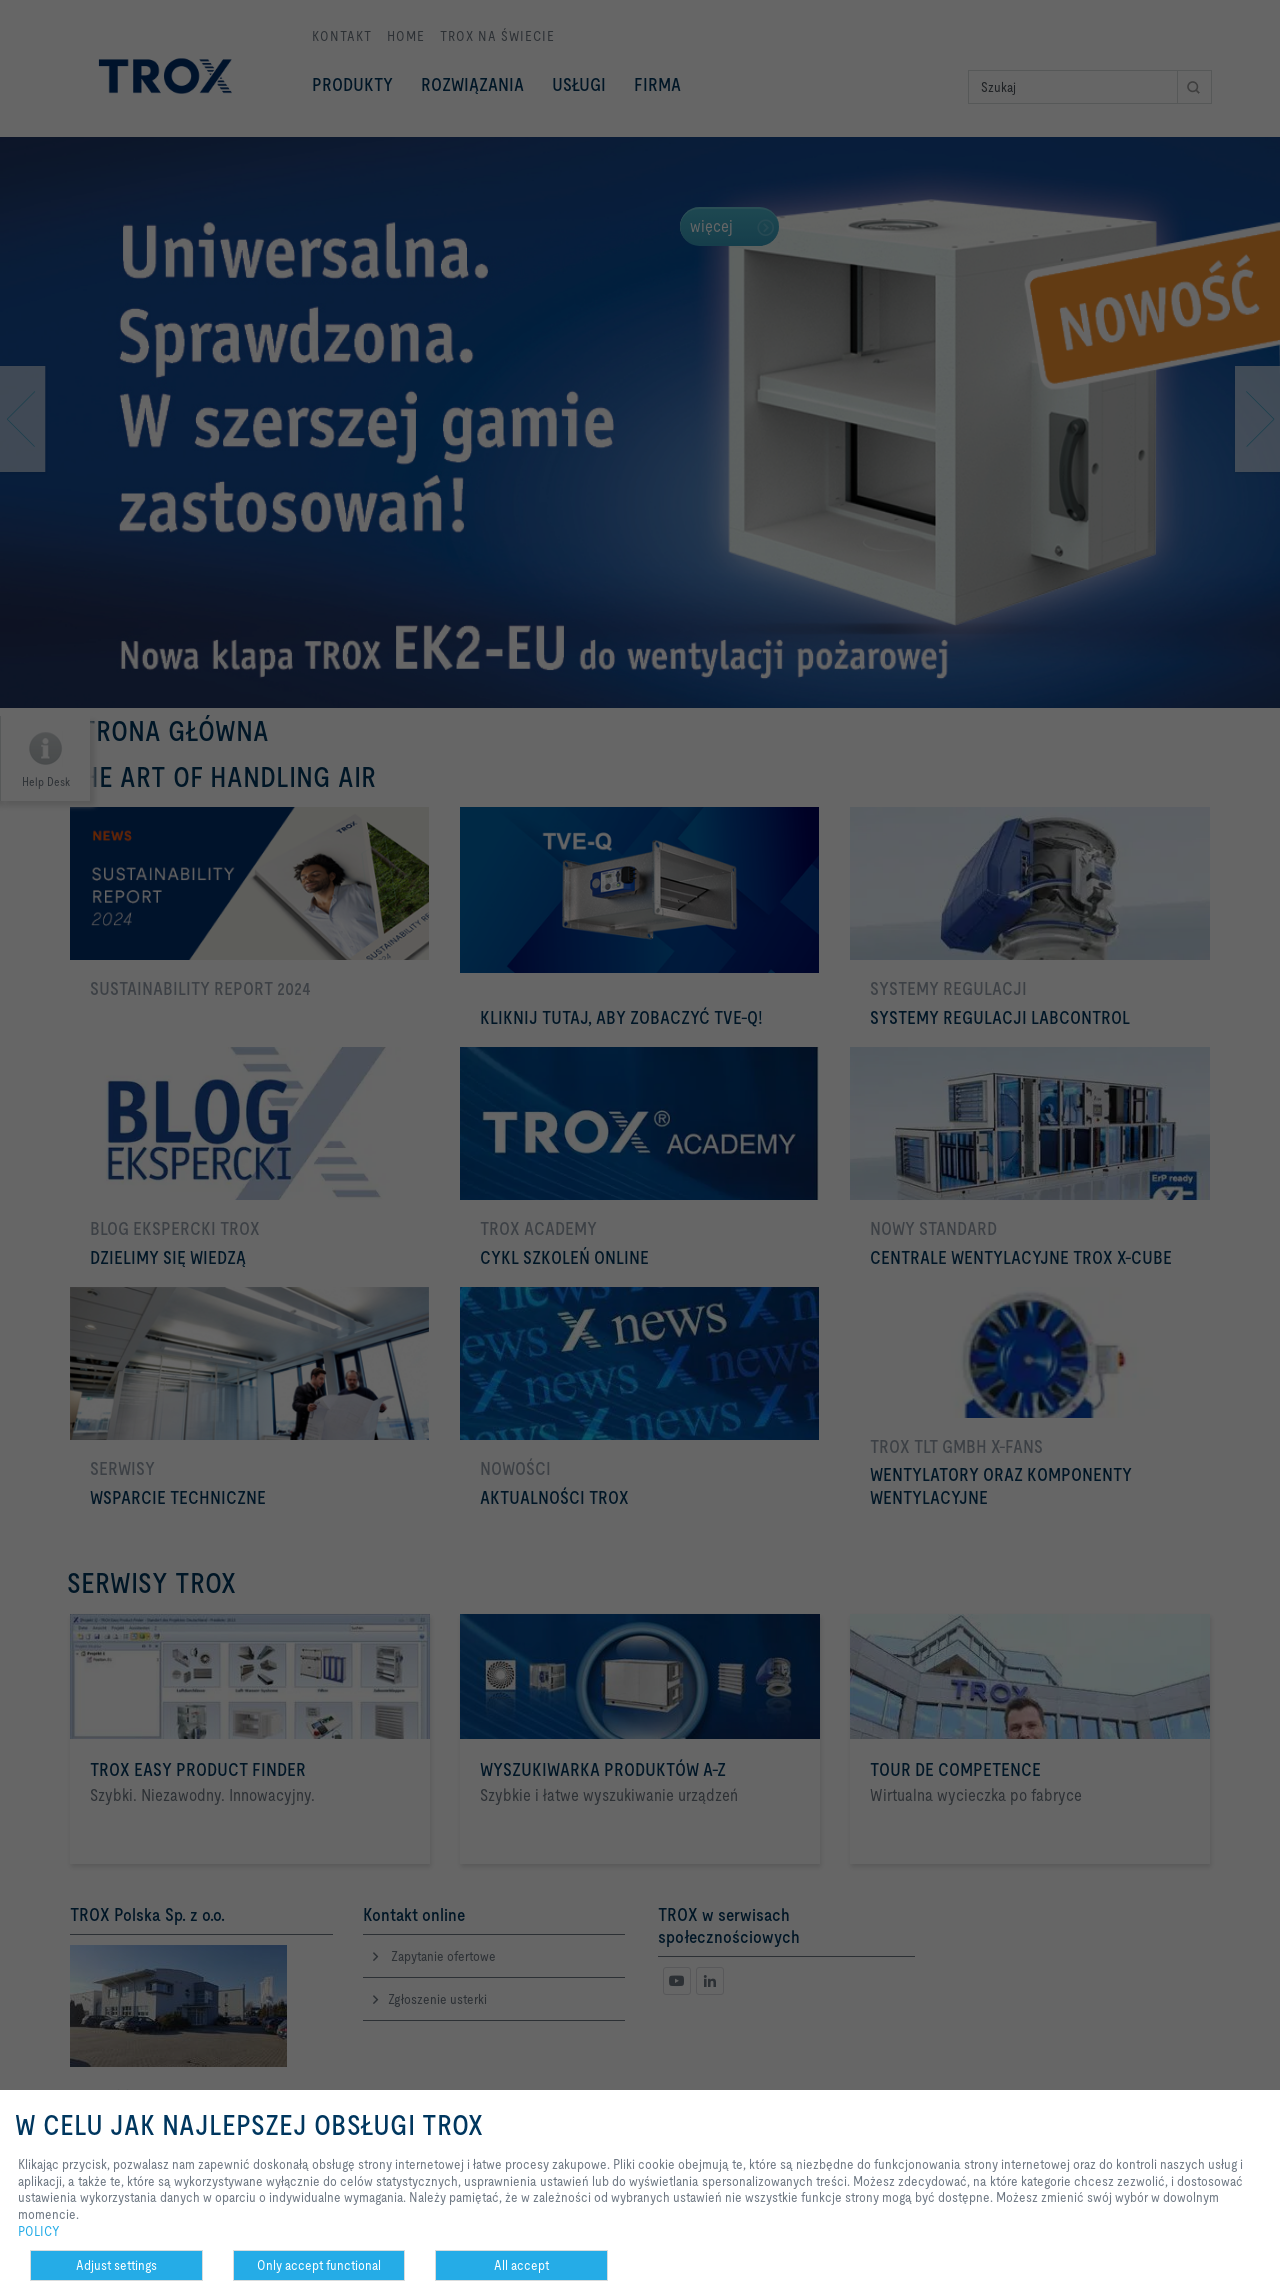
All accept (521, 2265)
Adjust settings (116, 2265)
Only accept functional (319, 2265)
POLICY (39, 2231)
